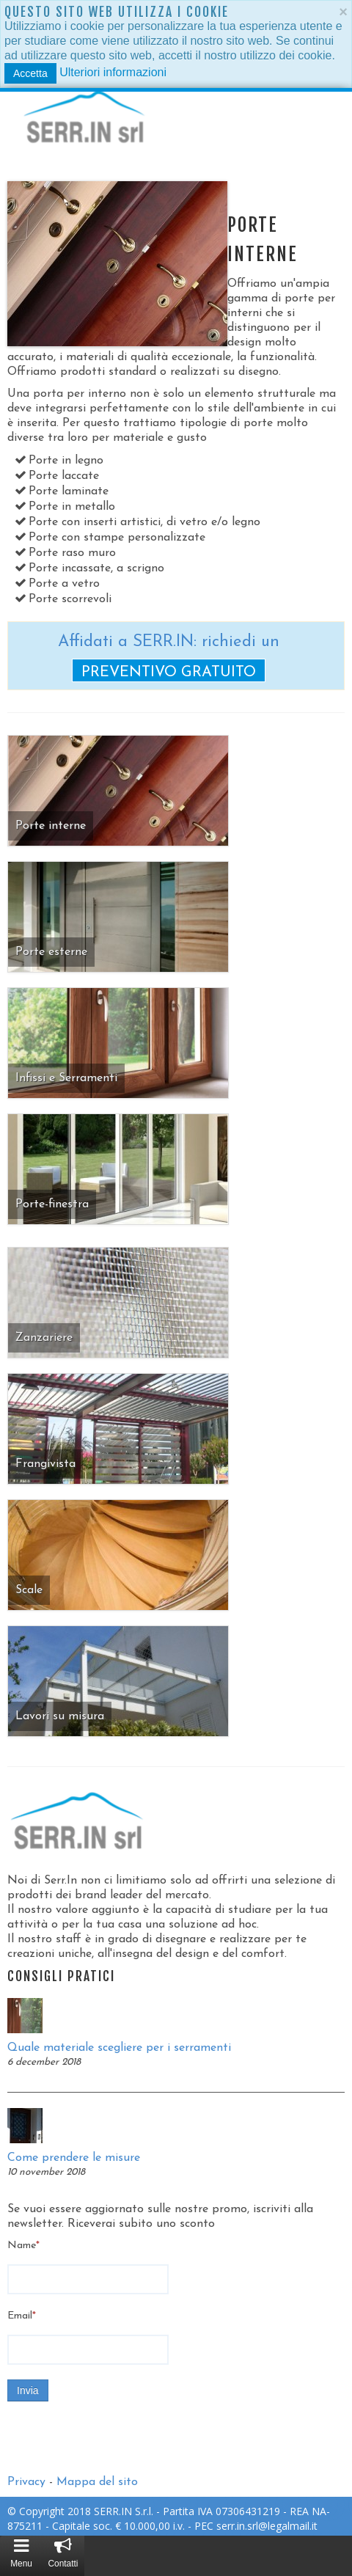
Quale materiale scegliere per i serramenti (119, 2048)
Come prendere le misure (73, 2158)
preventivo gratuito (168, 672)
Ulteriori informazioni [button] (112, 72)
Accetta (30, 73)
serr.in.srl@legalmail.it (267, 2526)
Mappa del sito (97, 2482)
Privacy (26, 2482)
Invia (28, 2390)
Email (21, 2315)
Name (23, 2245)
